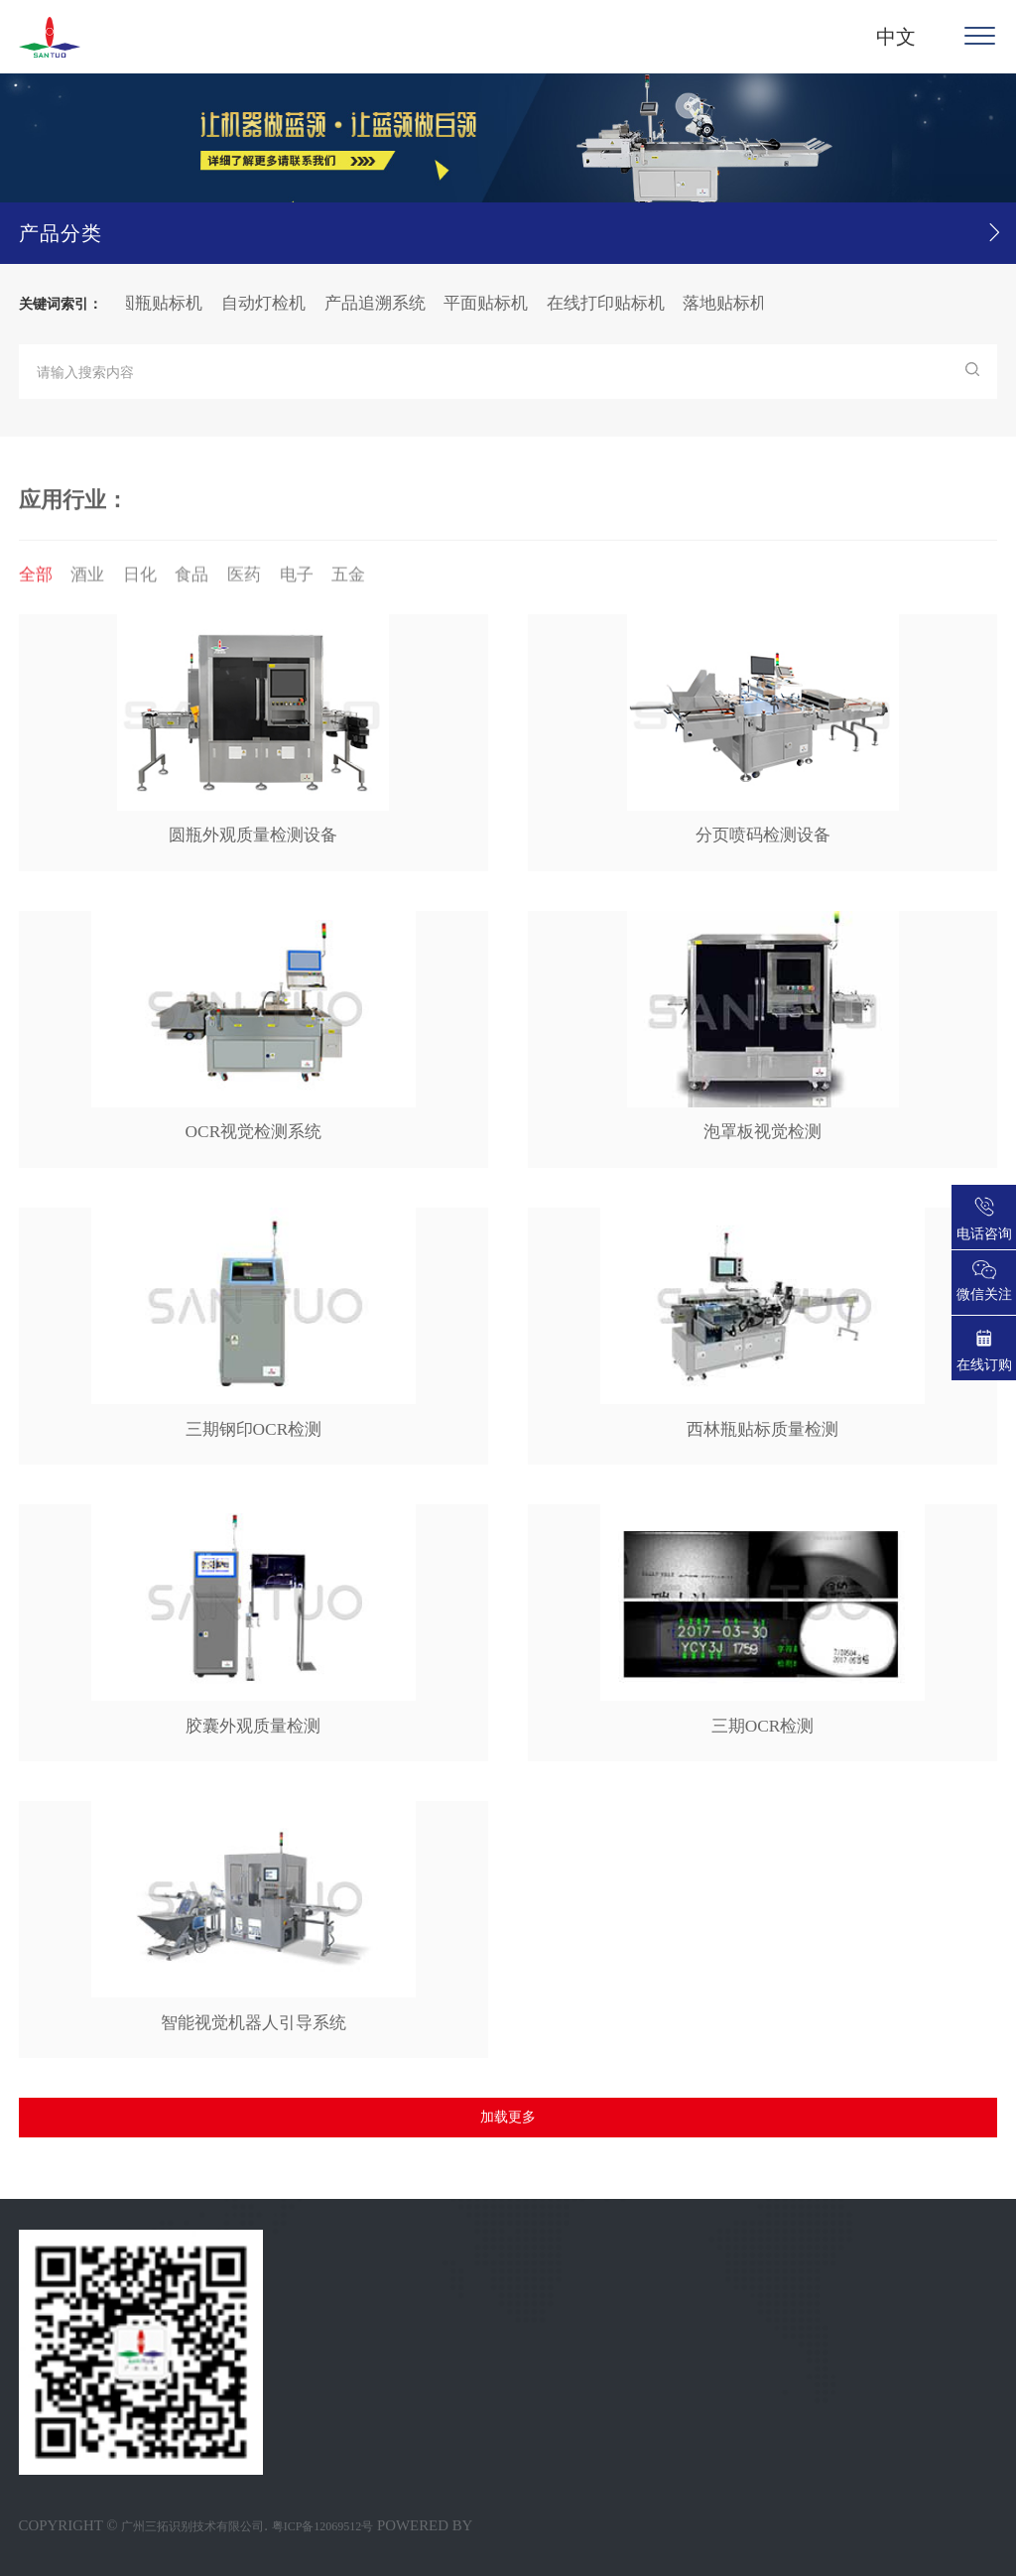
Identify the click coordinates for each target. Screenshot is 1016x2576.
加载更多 (508, 2117)
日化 (140, 581)
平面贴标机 (492, 303)
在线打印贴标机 (613, 303)
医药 (244, 581)
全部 (36, 581)
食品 (191, 581)
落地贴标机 (732, 303)
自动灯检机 (270, 303)
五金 (348, 581)
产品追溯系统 (382, 303)
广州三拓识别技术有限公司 (192, 2526)
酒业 (87, 581)
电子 (297, 581)
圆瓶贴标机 (167, 303)
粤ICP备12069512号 (323, 2526)
